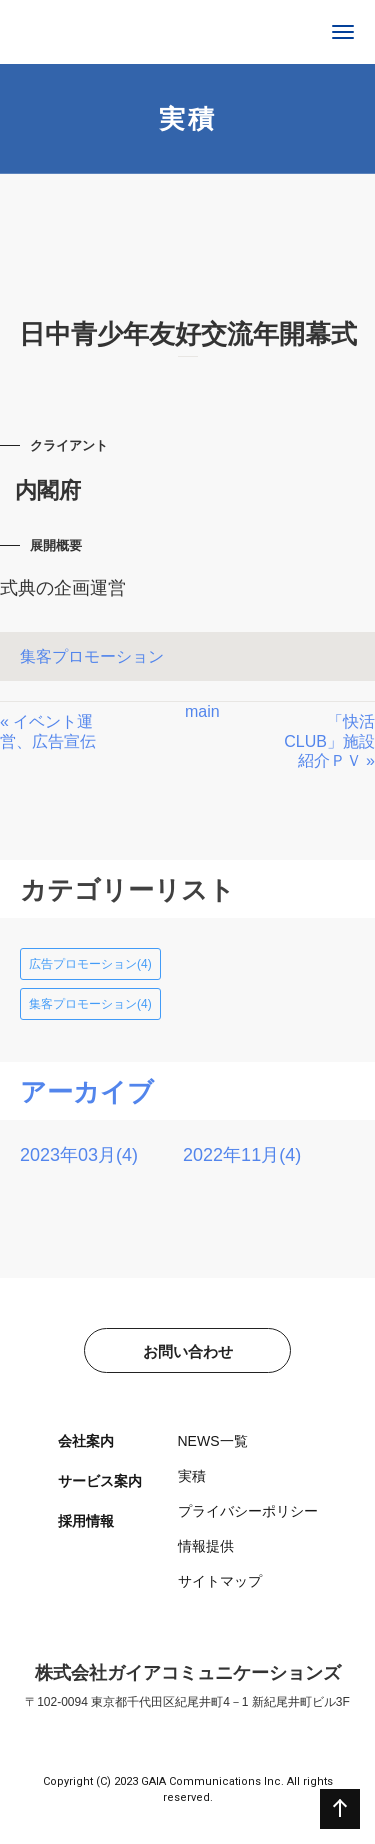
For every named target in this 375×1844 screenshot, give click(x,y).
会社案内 (86, 1441)
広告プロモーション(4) (90, 964)
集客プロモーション (92, 656)
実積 (192, 1476)
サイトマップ (220, 1581)
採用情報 (86, 1521)
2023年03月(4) (79, 1155)
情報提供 (206, 1546)
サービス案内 (100, 1481)
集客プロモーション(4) (90, 1004)
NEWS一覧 (213, 1441)
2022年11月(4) (242, 1155)
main (202, 711)
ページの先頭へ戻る (340, 1809)
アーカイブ (87, 1092)
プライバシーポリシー (248, 1511)
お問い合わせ (188, 1351)
